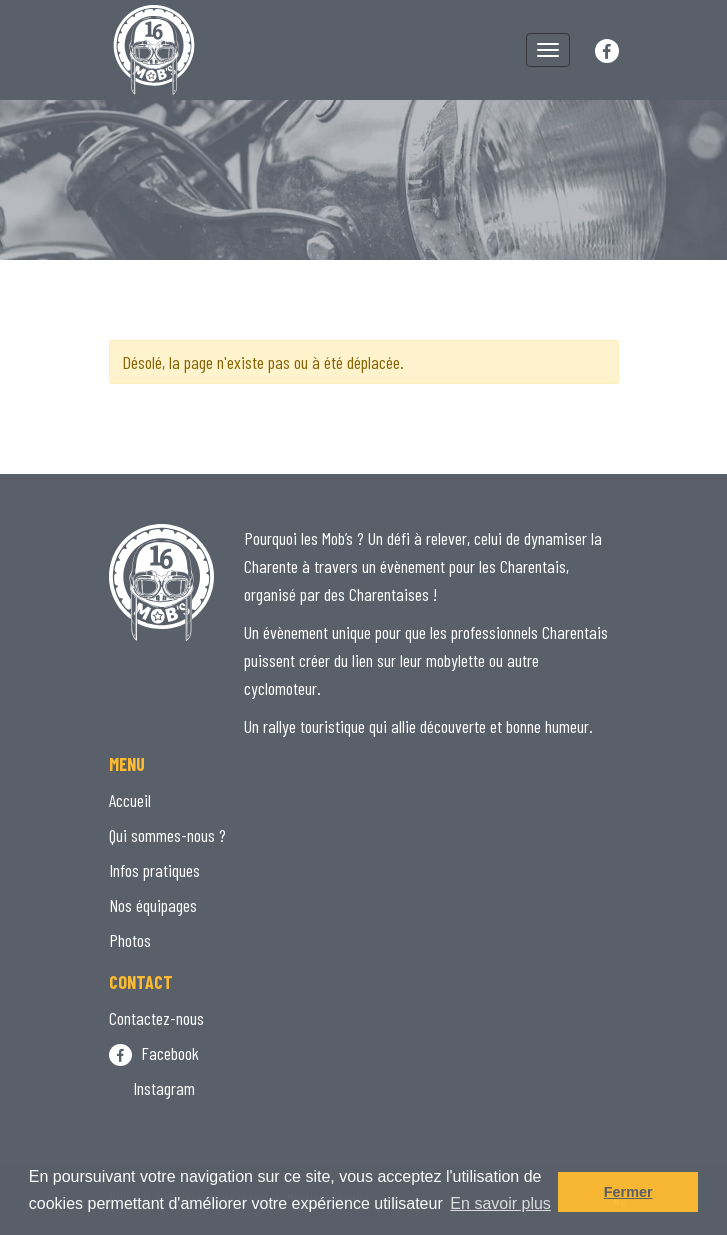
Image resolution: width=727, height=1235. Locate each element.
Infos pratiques (154, 870)
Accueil (130, 800)
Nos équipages (153, 905)
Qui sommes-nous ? (167, 835)
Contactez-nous (156, 1018)
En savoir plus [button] (500, 1203)
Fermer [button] (628, 1192)
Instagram (152, 1088)
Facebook (154, 1053)
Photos (130, 940)
